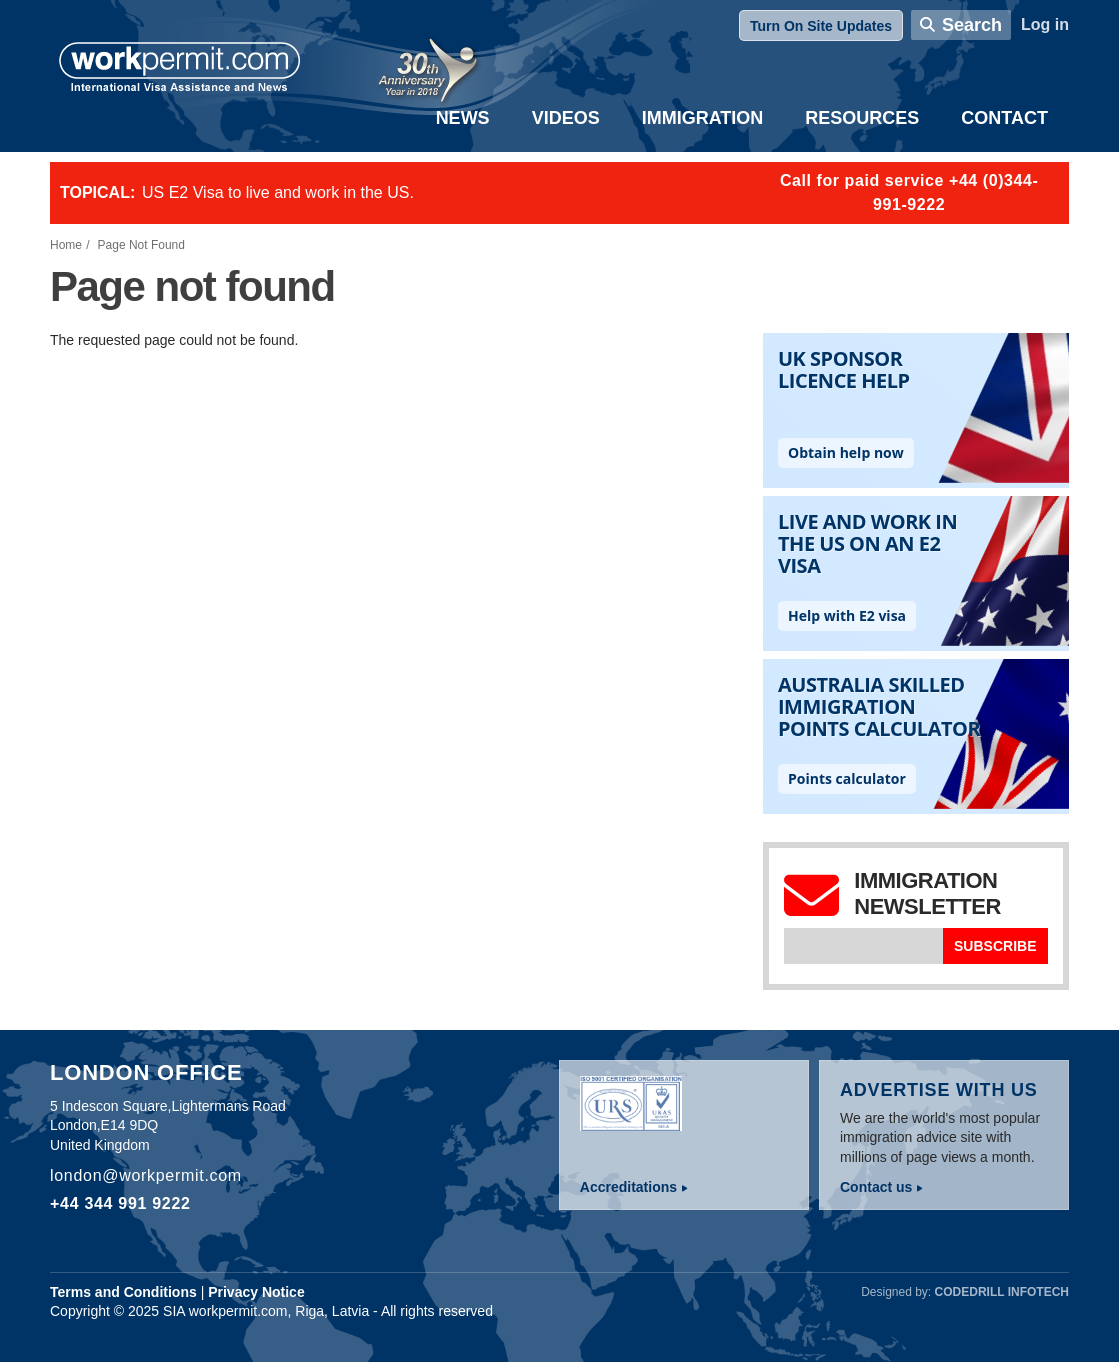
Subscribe (995, 946)
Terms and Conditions (123, 1292)
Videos (566, 118)
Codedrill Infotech (1002, 1292)
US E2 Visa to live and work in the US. (278, 192)
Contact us (876, 1187)
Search (972, 25)
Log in (1045, 24)
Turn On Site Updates (821, 26)
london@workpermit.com (146, 1175)
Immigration (703, 118)
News (463, 118)
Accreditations (628, 1187)
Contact (1004, 118)
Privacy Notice (256, 1292)
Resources (862, 118)
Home (66, 245)
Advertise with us (939, 1090)
